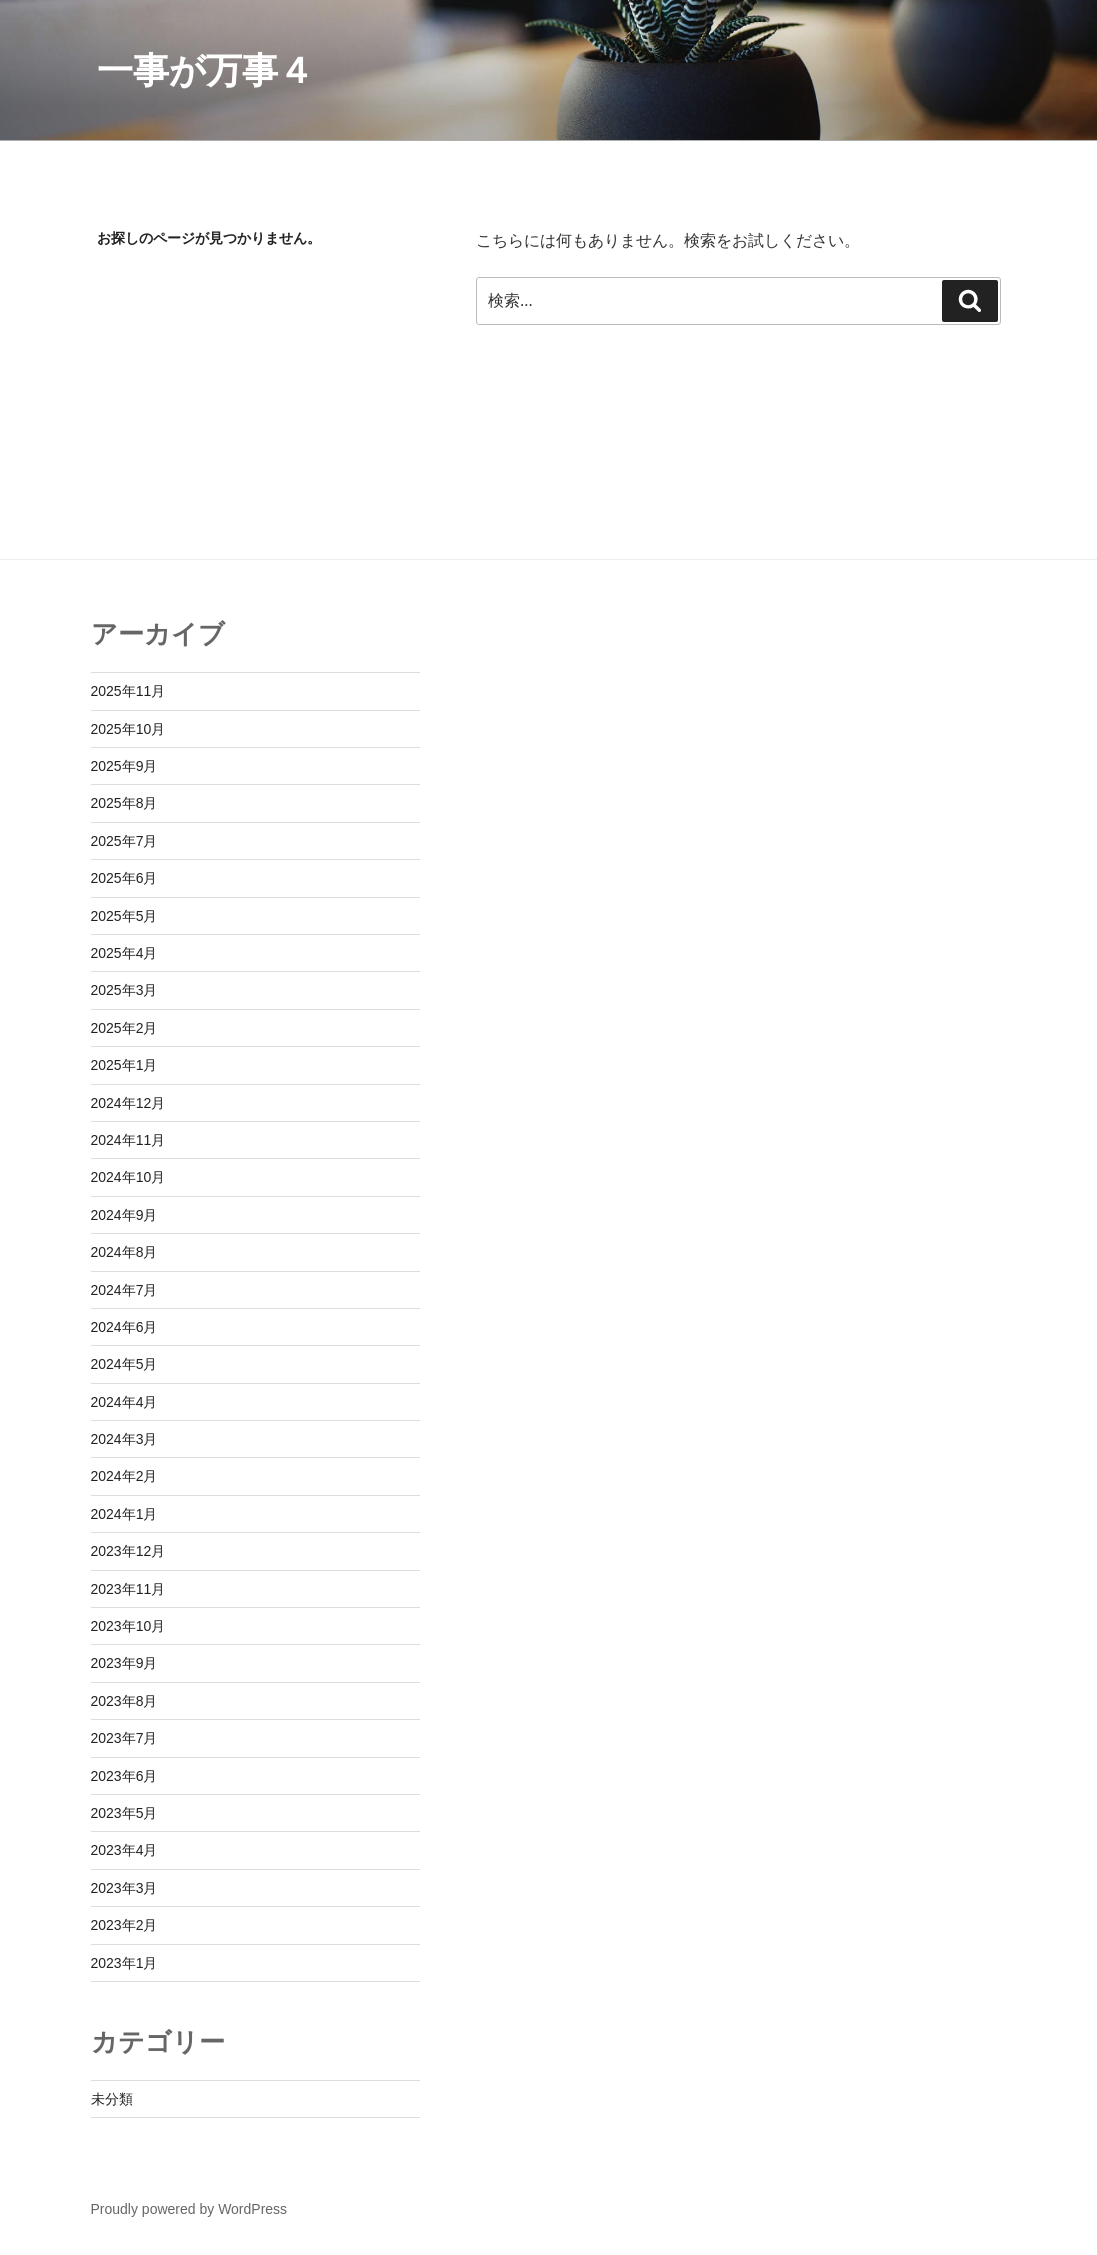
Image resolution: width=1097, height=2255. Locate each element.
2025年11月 (128, 691)
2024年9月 (124, 1215)
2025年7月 (124, 841)
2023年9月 (124, 1663)
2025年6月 (124, 878)
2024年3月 (124, 1439)
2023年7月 (124, 1738)
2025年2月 (124, 1028)
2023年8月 (124, 1701)
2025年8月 (124, 803)
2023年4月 (124, 1850)
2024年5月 (124, 1364)
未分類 (112, 2099)
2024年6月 (124, 1327)
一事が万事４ (205, 70)
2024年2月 (124, 1476)
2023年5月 (124, 1813)
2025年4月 (124, 953)
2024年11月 (128, 1140)
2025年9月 (124, 766)
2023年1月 (124, 1963)
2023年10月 (128, 1626)
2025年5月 (124, 916)
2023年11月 (128, 1589)
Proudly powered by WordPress (189, 2209)
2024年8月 (124, 1252)
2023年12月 (128, 1551)
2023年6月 (124, 1776)
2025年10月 (128, 729)
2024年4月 (124, 1402)
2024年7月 (124, 1290)
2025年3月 (124, 990)
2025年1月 (124, 1065)
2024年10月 (128, 1177)
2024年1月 (124, 1514)
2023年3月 (124, 1888)
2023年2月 (124, 1925)
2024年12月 (128, 1103)
